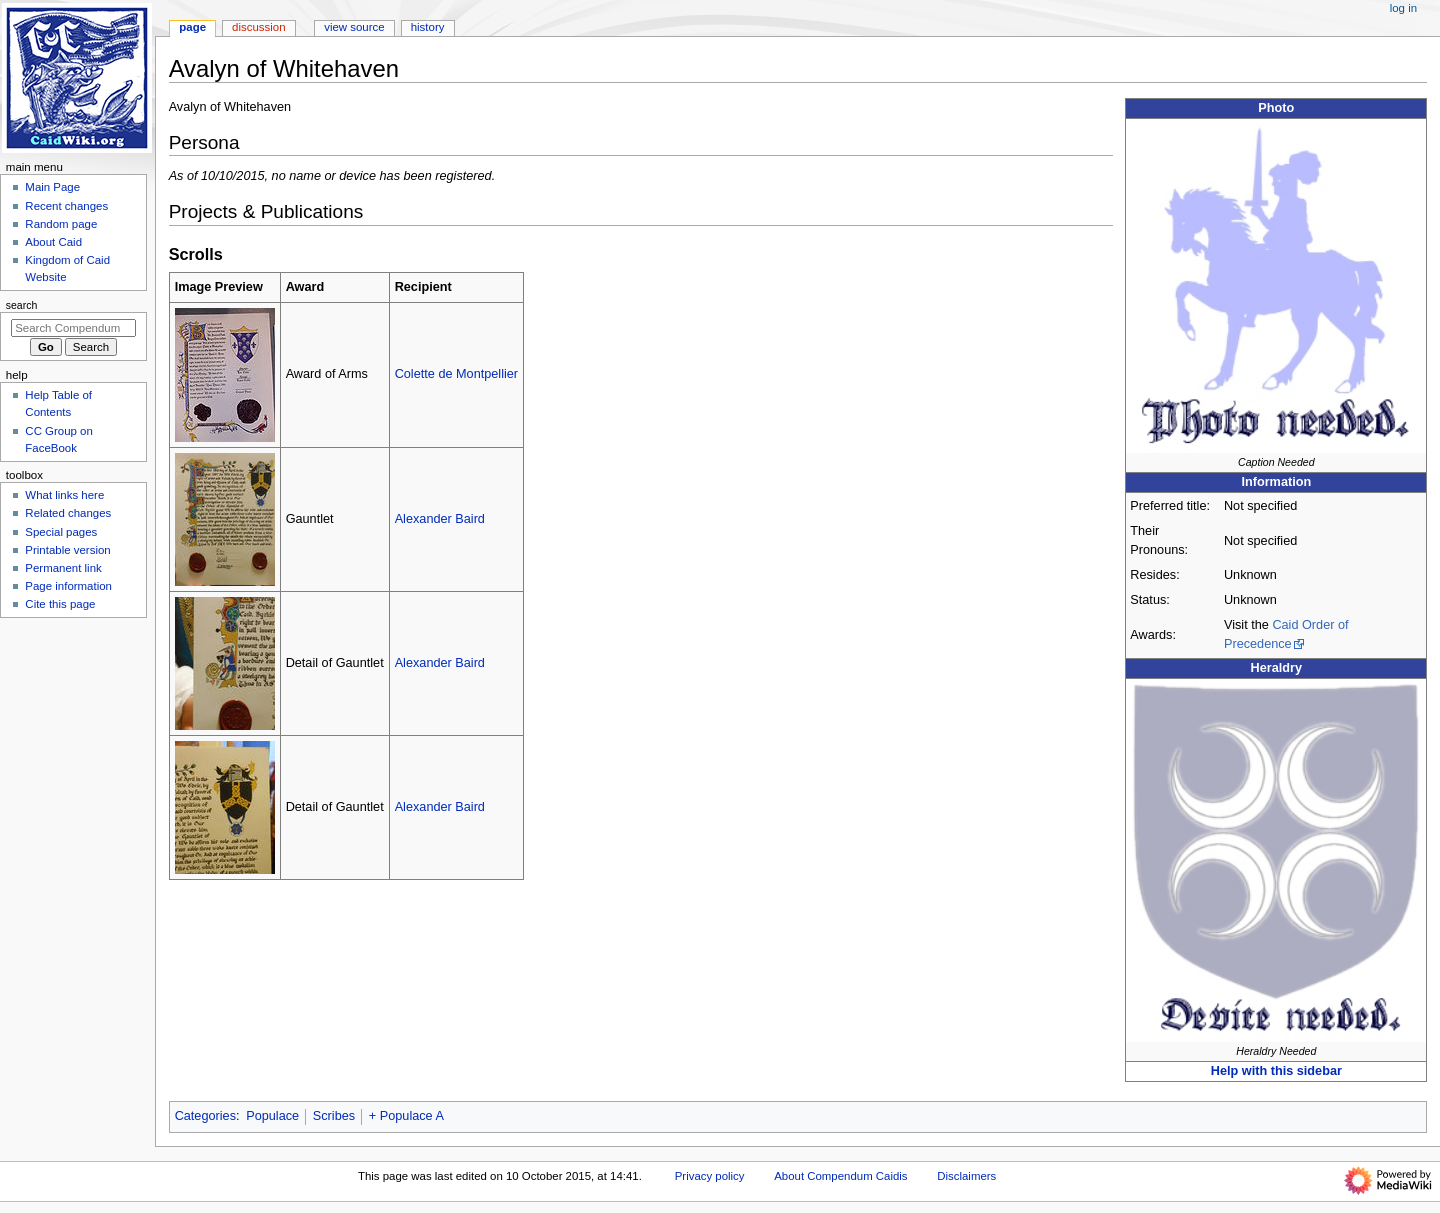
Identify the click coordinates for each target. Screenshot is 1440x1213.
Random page (61, 224)
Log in (1403, 8)
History (428, 27)
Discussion (258, 27)
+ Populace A (406, 1116)
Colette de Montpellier (456, 374)
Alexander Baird (440, 519)
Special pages (61, 532)
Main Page (52, 187)
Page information (68, 586)
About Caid (53, 242)
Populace (272, 1116)
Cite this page (60, 604)
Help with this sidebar (1276, 1071)
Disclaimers (966, 1176)
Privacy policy (710, 1176)
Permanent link (63, 568)
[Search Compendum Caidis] (73, 328)
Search (22, 305)
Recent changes (66, 206)
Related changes (68, 513)
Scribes (334, 1116)
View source (354, 27)
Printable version (67, 550)
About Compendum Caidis (840, 1176)
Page (192, 27)
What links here (64, 495)
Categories (205, 1116)
